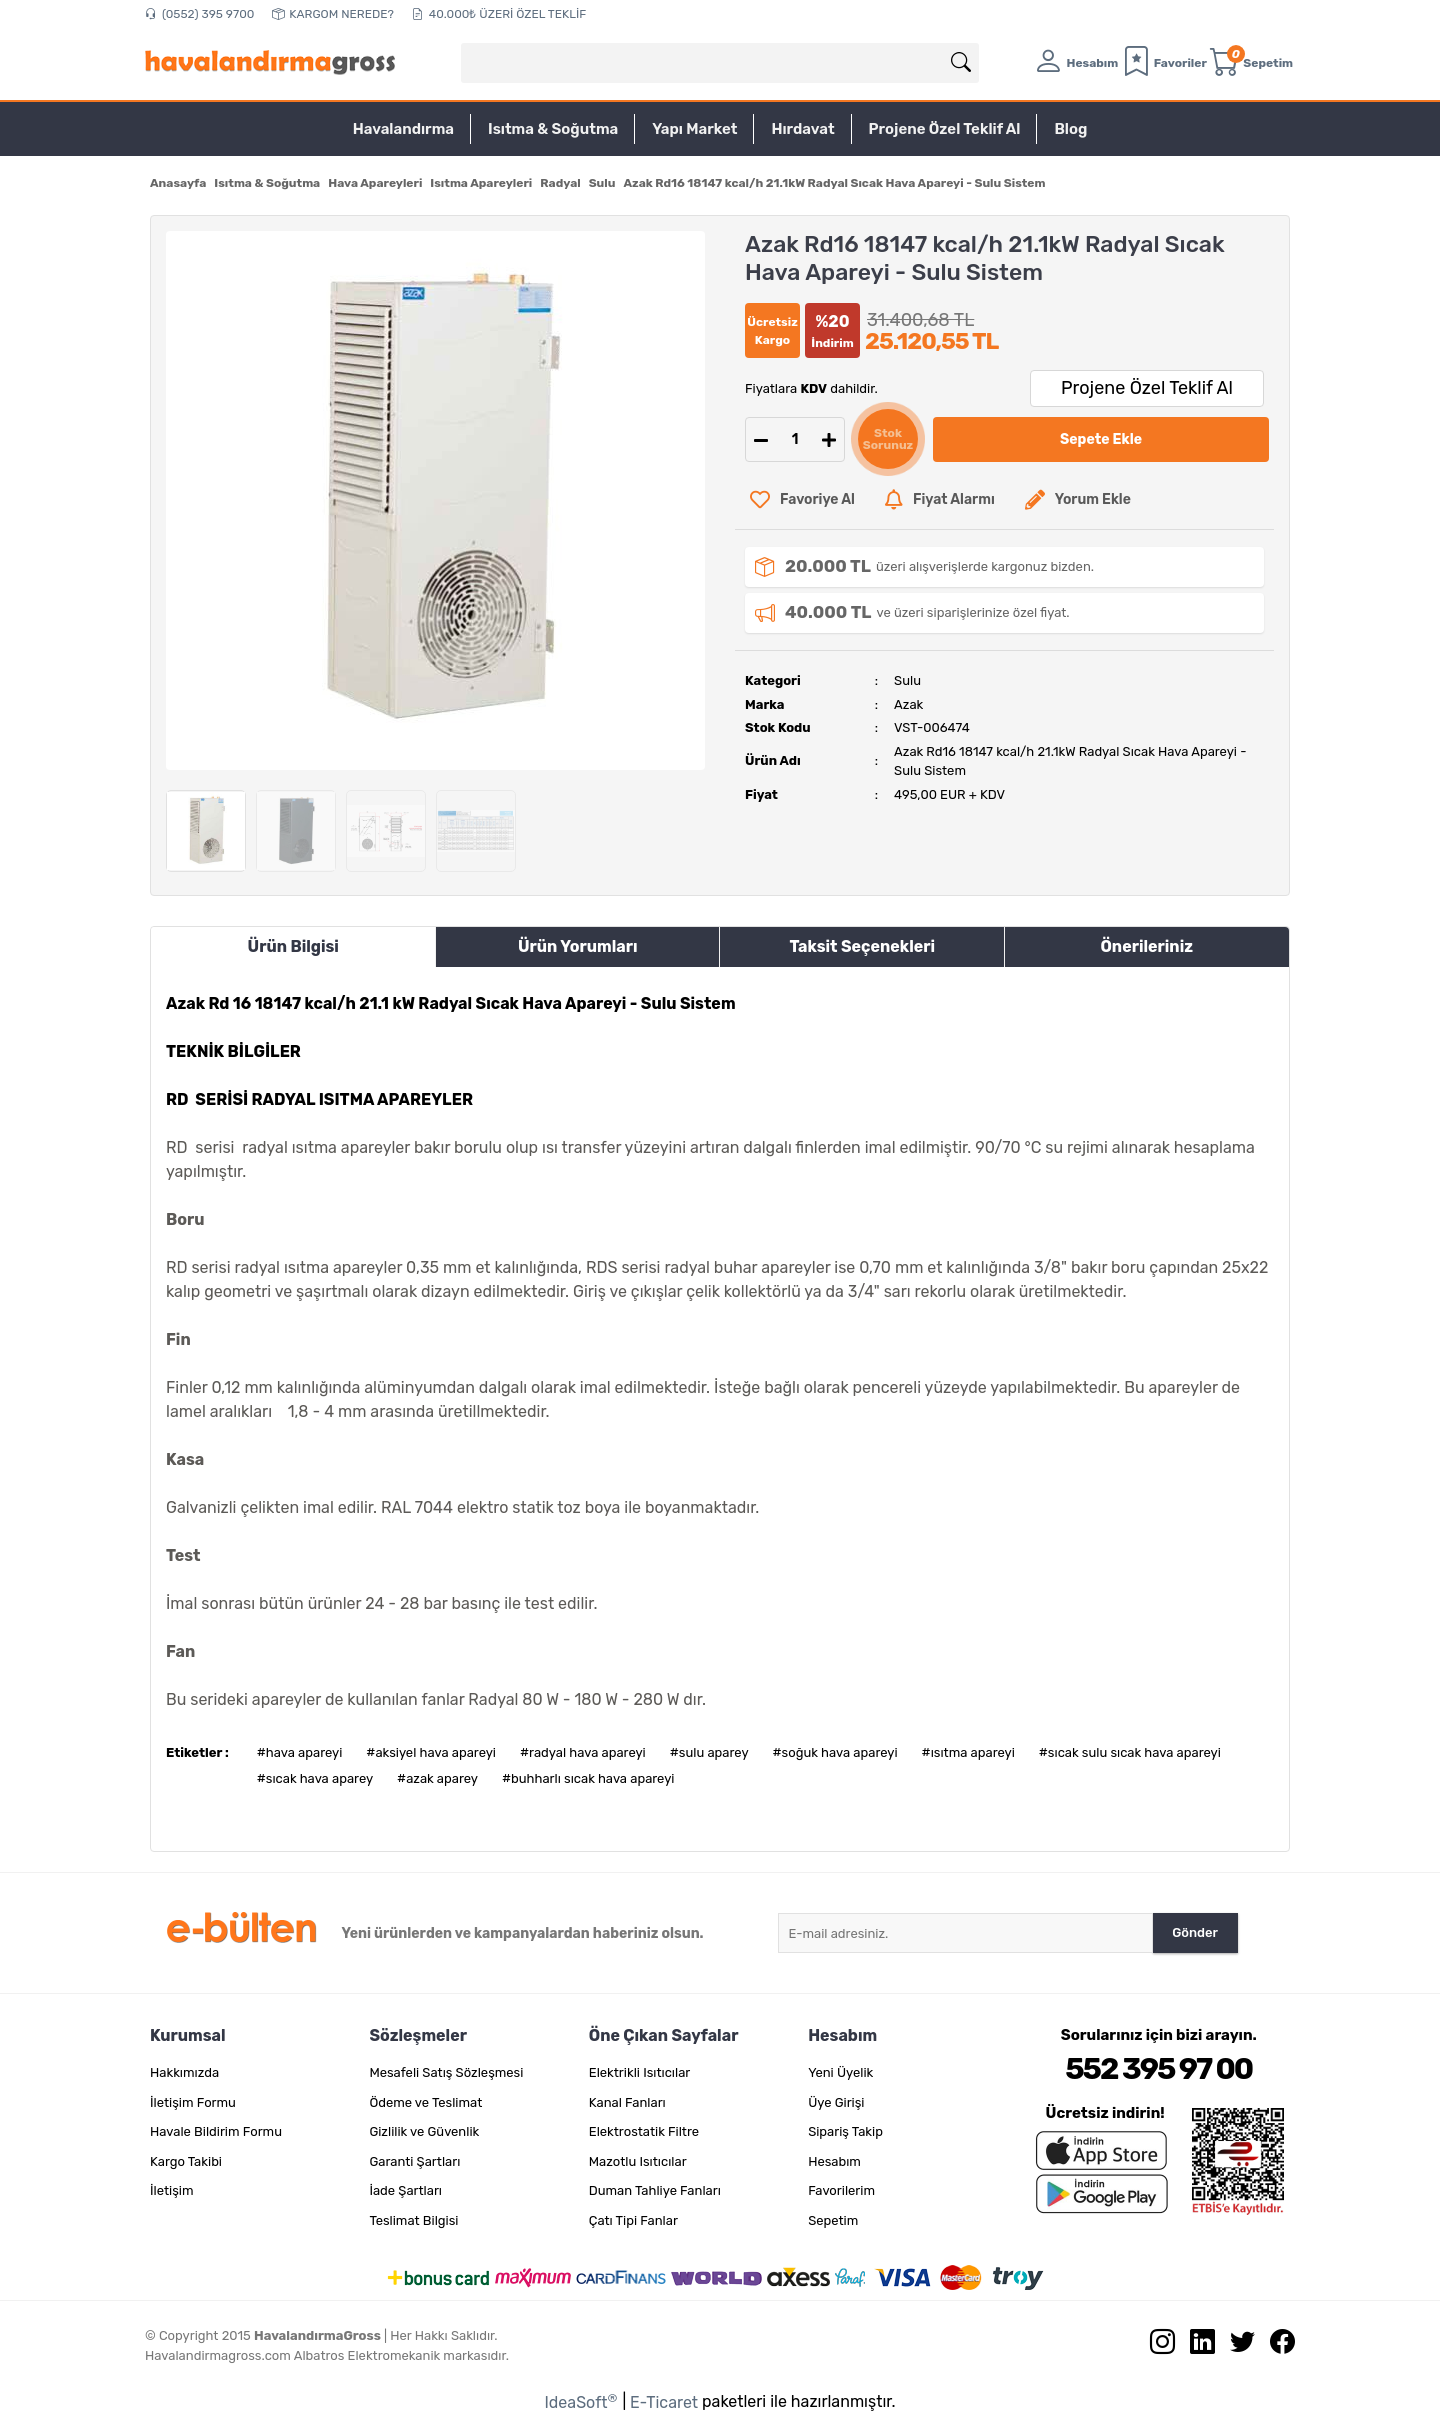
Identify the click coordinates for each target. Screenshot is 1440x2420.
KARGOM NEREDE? (333, 14)
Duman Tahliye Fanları (655, 2190)
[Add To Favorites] (802, 499)
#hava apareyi (300, 1752)
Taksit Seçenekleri (862, 946)
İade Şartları (405, 2190)
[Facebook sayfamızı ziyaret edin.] (1275, 2346)
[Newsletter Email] (965, 1933)
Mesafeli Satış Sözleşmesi (446, 2072)
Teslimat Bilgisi (413, 2220)
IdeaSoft (580, 2401)
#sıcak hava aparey (315, 1778)
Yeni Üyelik (840, 2072)
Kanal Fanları (627, 2102)
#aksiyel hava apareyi (431, 1752)
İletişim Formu (193, 2102)
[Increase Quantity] (829, 439)
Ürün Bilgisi (293, 946)
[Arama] (961, 63)
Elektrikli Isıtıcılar (640, 2072)
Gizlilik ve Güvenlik (424, 2131)
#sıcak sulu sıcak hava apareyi (1130, 1752)
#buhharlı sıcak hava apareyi (588, 1778)
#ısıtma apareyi (968, 1752)
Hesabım (834, 2161)
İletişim (172, 2190)
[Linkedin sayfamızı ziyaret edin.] (1195, 2346)
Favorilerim (841, 2190)
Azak (908, 704)
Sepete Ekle (1101, 439)
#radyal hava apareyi (583, 1752)
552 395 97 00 (1158, 2069)
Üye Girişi (836, 2102)
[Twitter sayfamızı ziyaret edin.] (1235, 2346)
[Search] (720, 63)
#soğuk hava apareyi (835, 1752)
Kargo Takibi (186, 2161)
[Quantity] (795, 439)
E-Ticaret (664, 2402)
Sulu (907, 680)
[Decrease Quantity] (761, 439)
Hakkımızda (184, 2072)
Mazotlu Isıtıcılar (638, 2161)
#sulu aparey (709, 1752)
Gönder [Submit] (1195, 1932)
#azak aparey (437, 1778)
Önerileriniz (1146, 946)
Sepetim (833, 2220)
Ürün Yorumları (578, 946)
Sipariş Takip (845, 2131)
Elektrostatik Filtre (644, 2131)
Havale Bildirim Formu (216, 2131)
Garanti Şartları (414, 2161)
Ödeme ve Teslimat (425, 2102)
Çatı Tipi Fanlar (633, 2220)
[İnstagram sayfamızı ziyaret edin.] (1155, 2346)
